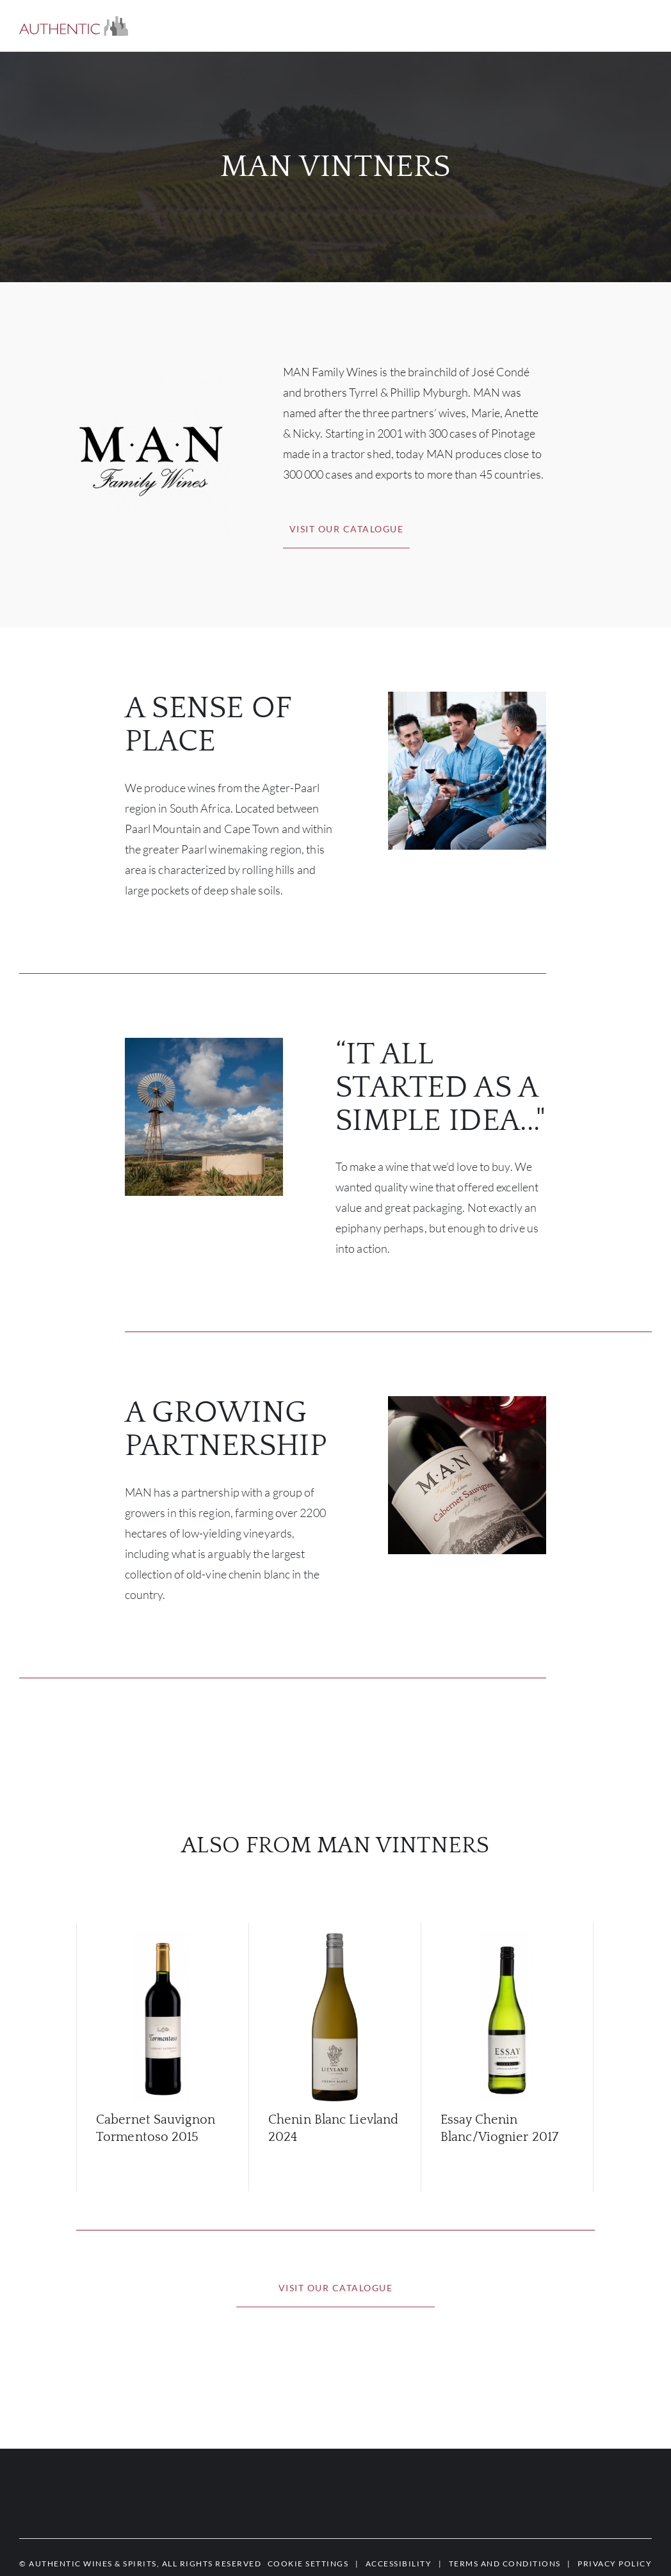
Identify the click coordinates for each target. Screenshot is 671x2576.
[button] (73, 26)
